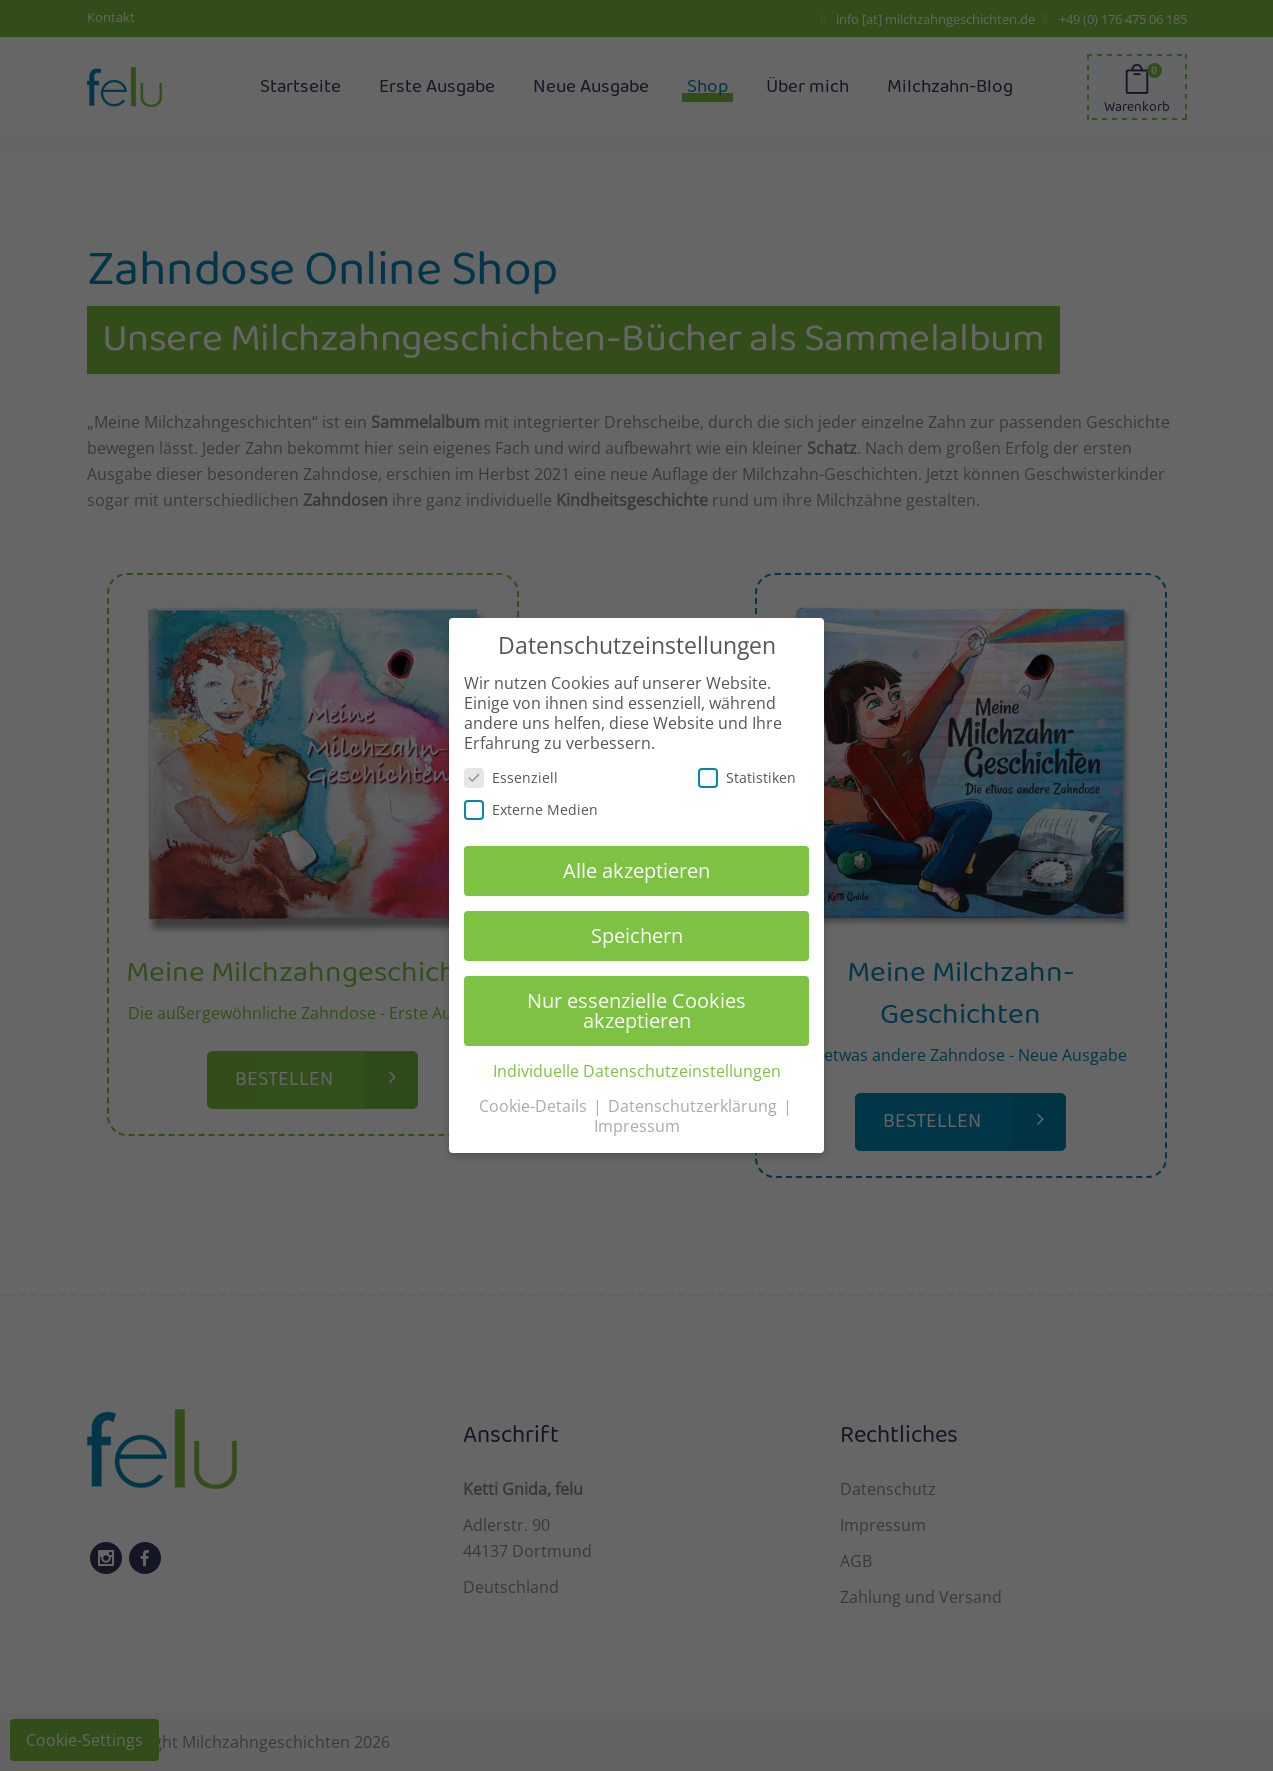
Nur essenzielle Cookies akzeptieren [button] (636, 1010)
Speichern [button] (637, 935)
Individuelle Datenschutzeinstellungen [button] (637, 1071)
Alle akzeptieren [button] (636, 870)
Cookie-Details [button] (535, 1106)
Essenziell (511, 777)
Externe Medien (531, 809)
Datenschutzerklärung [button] (694, 1106)
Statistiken (747, 777)
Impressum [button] (637, 1126)
